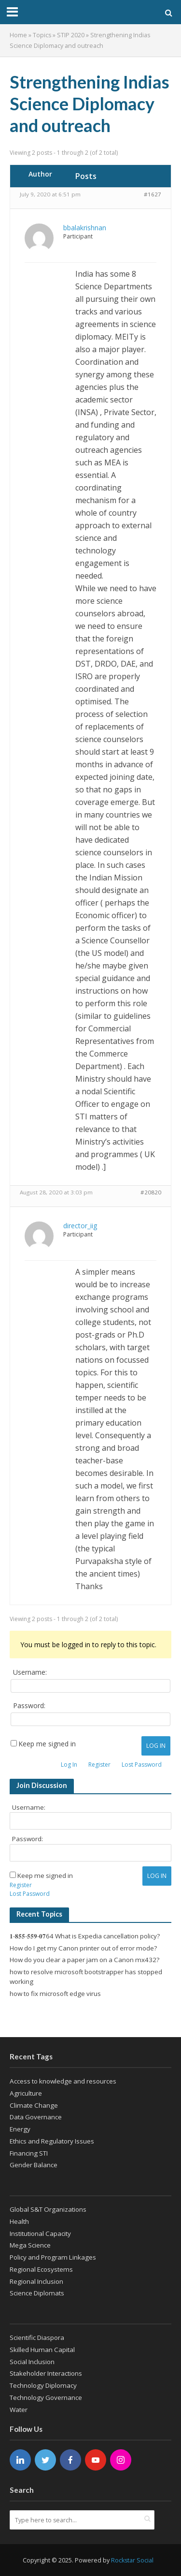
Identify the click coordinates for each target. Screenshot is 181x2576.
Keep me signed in (47, 1744)
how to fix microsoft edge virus (55, 1993)
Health (19, 2221)
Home (18, 35)
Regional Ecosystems (41, 2269)
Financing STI (29, 2153)
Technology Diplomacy (43, 2385)
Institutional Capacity (40, 2233)
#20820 (150, 1192)
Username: (30, 1672)
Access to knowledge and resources (63, 2081)
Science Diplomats (37, 2293)
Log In (156, 1746)
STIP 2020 (70, 35)
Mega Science (30, 2245)
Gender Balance (33, 2164)
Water (19, 2409)
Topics (42, 35)
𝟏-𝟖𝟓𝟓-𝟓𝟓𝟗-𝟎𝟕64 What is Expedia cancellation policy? (85, 1936)
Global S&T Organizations (48, 2209)
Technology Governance (46, 2397)
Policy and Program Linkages (53, 2257)
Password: (29, 1705)
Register (99, 1764)
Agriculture (26, 2093)
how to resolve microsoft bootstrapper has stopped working (86, 1976)
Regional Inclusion (36, 2281)
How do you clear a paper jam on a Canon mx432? (84, 1959)
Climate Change (34, 2105)
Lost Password (142, 1764)
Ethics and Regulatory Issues (52, 2141)
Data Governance (36, 2117)
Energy (20, 2129)
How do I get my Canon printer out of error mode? (83, 1948)
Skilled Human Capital (42, 2349)
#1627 (152, 194)
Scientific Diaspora (37, 2337)
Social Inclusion (32, 2361)
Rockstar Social (132, 2560)
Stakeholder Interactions (46, 2373)
